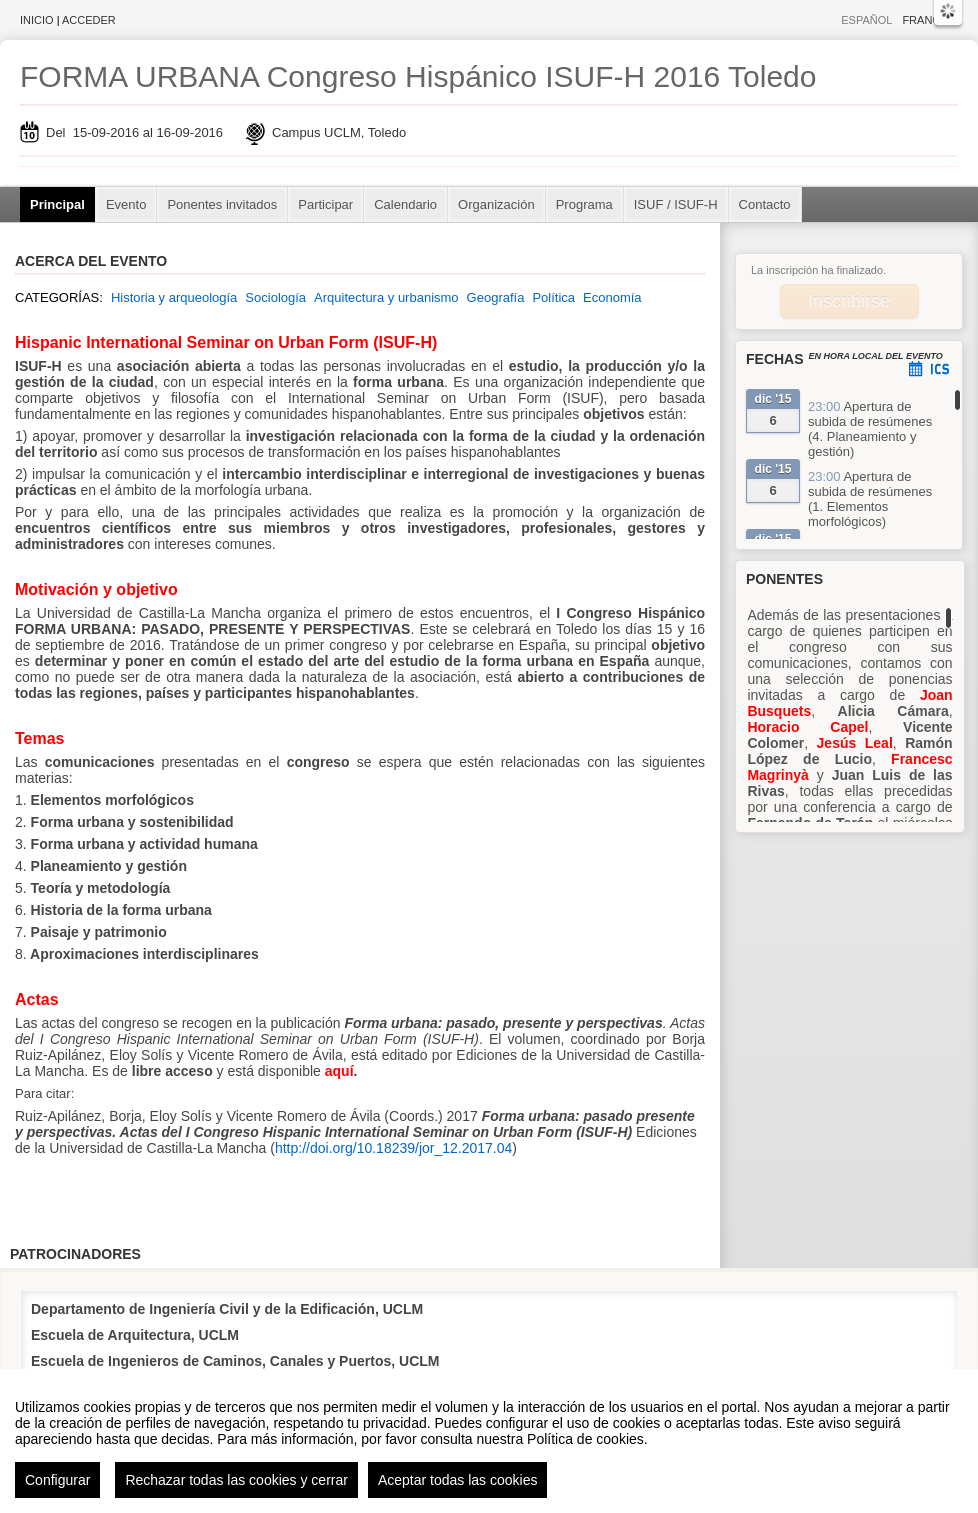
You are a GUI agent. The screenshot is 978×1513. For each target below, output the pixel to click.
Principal (57, 204)
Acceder (89, 20)
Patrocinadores (75, 1254)
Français (930, 20)
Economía (612, 297)
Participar (325, 204)
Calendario (405, 204)
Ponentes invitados (222, 204)
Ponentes (784, 579)
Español (866, 20)
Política (553, 297)
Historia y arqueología (174, 297)
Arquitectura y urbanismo (386, 297)
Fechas (775, 359)
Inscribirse (849, 301)
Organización (496, 204)
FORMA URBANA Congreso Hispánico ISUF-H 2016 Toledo (418, 76)
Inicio (37, 20)
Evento (126, 204)
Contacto (765, 204)
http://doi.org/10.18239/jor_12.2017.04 (393, 1148)
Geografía (496, 297)
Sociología (275, 297)
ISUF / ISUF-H (676, 204)
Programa (584, 204)
